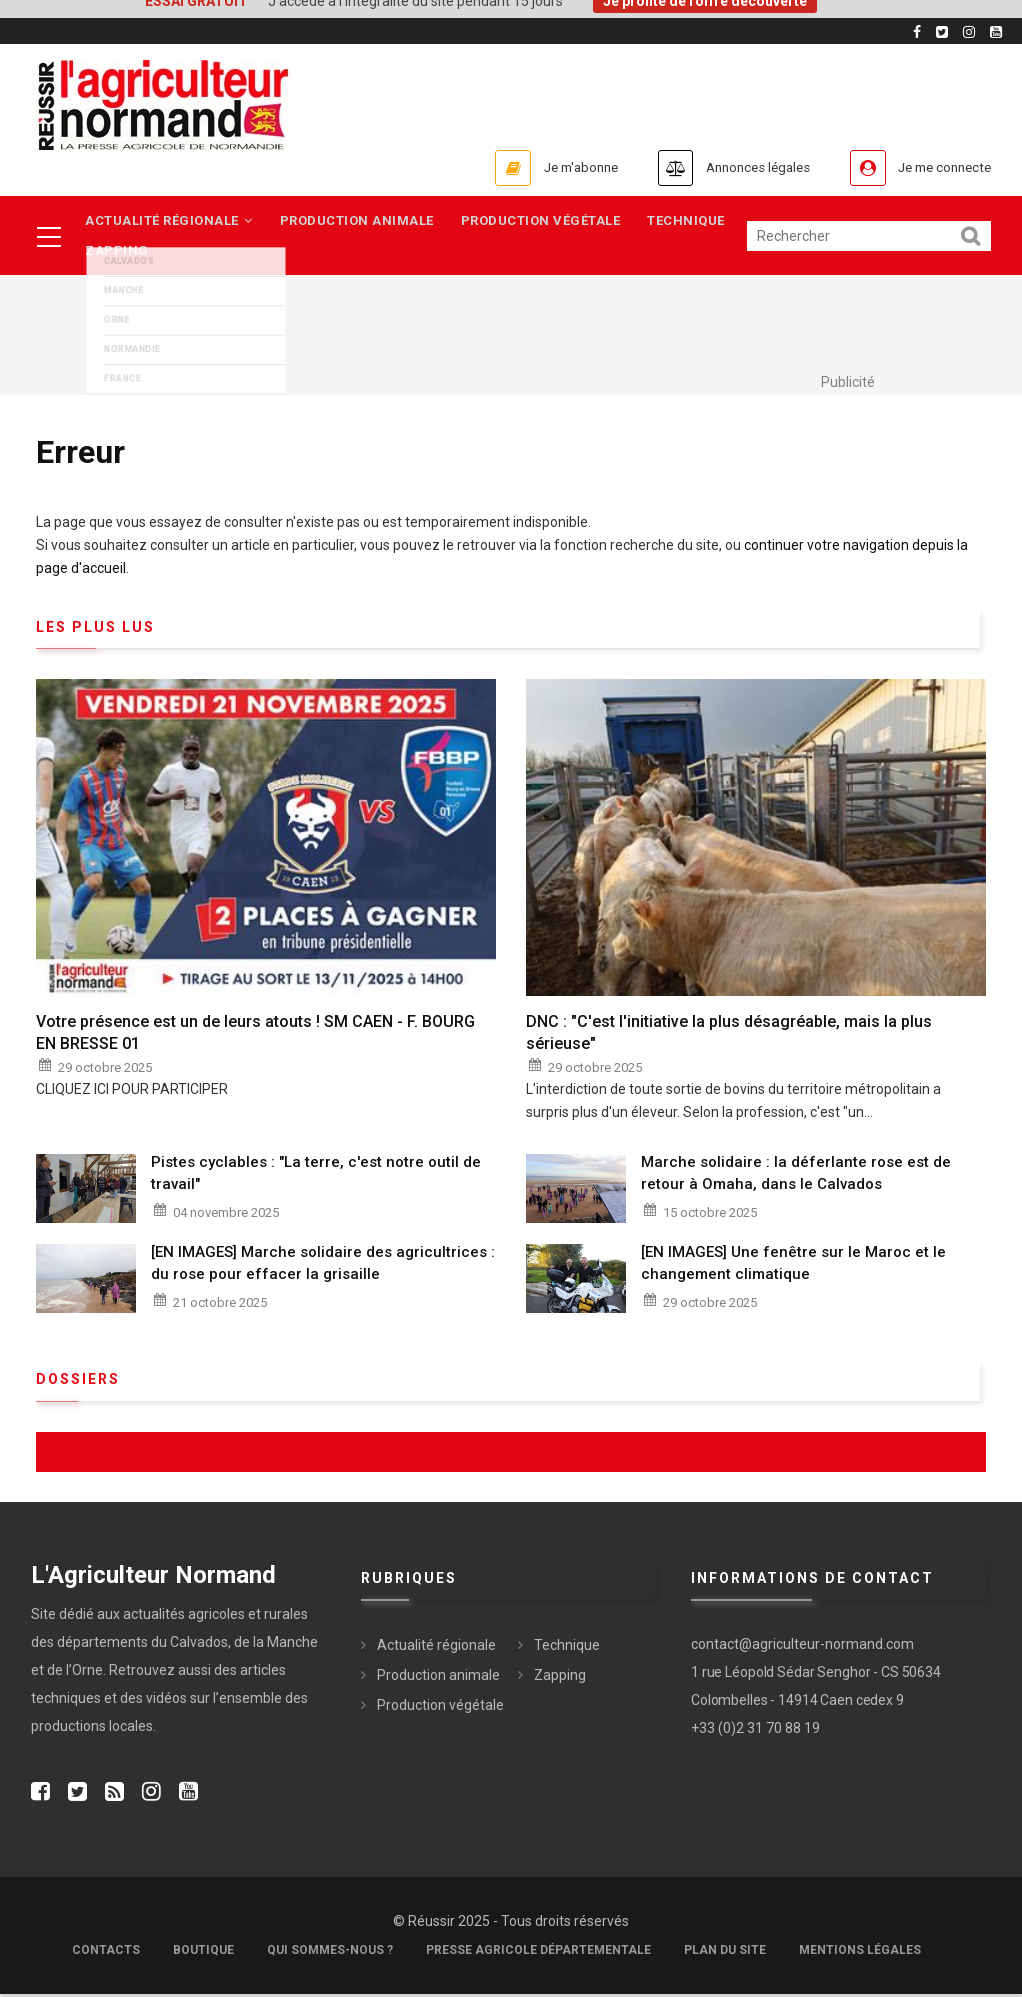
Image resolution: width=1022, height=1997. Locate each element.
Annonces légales (725, 167)
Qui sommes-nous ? (330, 1953)
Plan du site (725, 1953)
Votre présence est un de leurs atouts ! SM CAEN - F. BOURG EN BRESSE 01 (255, 1035)
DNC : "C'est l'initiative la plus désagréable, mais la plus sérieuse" (729, 1035)
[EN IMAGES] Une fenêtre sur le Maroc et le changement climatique (793, 1267)
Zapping (118, 253)
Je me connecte (935, 167)
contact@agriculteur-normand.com (802, 1648)
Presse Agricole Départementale (538, 1953)
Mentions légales (860, 1953)
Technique (696, 221)
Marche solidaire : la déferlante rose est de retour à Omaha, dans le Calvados (796, 1177)
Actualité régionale (170, 221)
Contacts (106, 1953)
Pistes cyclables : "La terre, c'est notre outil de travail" (316, 1177)
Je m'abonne (528, 167)
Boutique (203, 1953)
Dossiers (78, 1383)
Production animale (361, 221)
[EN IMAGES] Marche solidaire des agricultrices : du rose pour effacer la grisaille (323, 1267)
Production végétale (548, 221)
